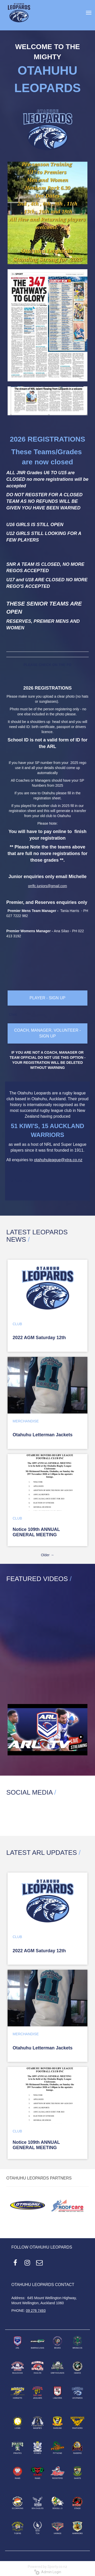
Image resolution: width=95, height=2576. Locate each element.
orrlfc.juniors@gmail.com (47, 886)
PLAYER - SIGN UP (47, 998)
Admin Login (47, 2572)
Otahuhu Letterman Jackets (43, 1434)
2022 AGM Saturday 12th (39, 1337)
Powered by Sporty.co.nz (47, 2567)
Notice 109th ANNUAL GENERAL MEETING (36, 1532)
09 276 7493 (36, 2311)
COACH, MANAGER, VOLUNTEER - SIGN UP (47, 1033)
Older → (47, 1555)
